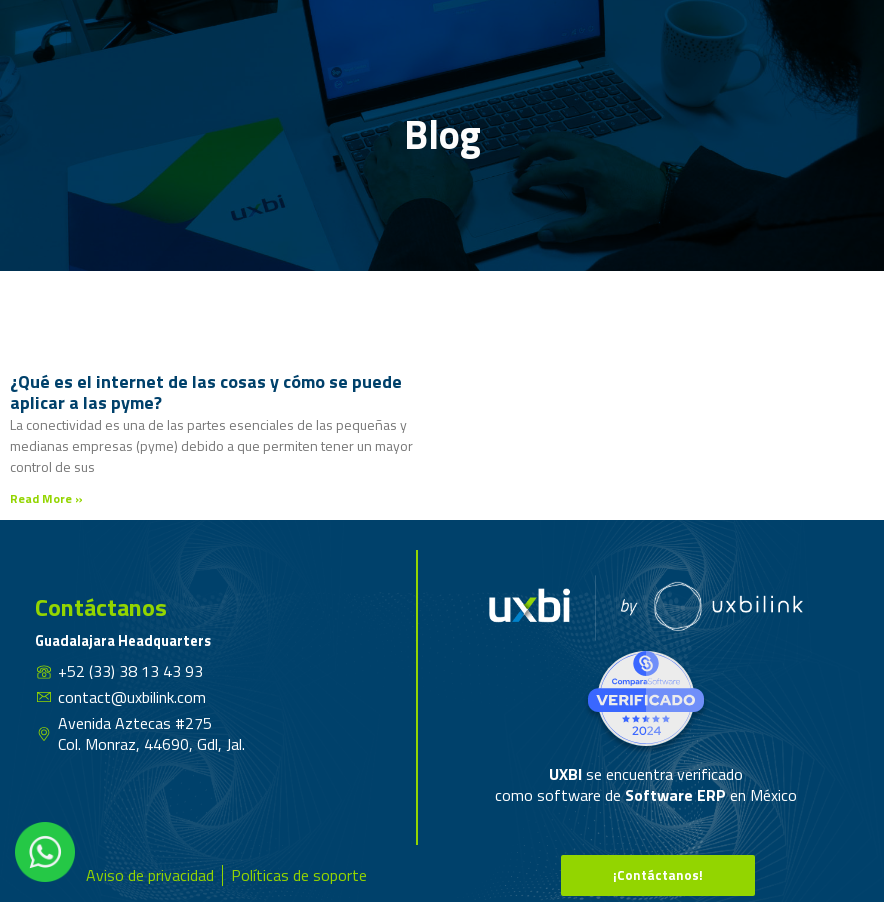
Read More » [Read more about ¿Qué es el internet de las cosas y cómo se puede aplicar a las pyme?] (46, 498)
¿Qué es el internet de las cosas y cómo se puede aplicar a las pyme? (206, 392)
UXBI (567, 774)
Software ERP (675, 795)
